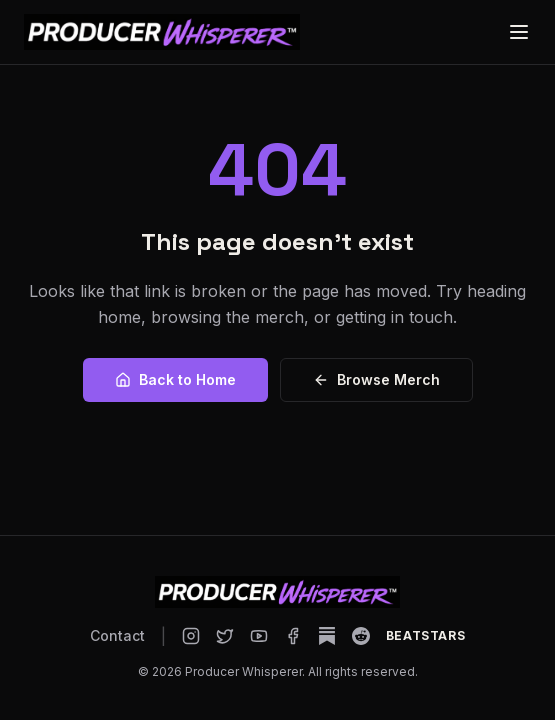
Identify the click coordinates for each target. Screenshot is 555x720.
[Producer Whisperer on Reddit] (361, 636)
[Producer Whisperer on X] (225, 636)
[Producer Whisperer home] (162, 32)
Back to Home (175, 379)
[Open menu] (519, 32)
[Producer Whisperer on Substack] (327, 636)
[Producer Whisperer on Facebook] (293, 636)
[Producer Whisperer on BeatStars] (425, 636)
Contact (117, 635)
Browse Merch (376, 379)
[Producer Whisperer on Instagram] (191, 636)
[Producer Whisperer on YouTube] (259, 636)
